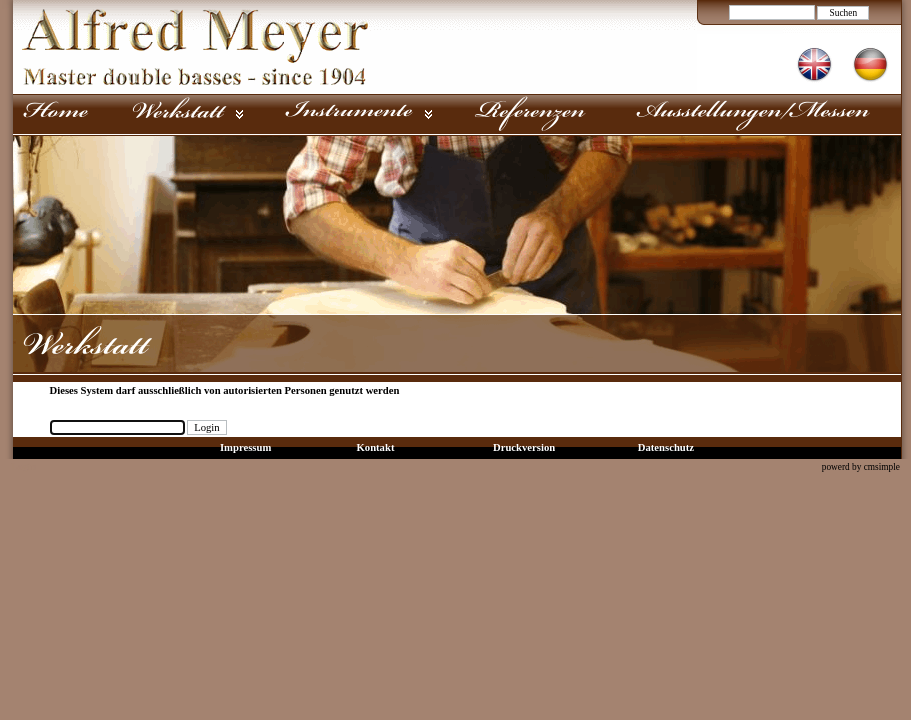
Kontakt (376, 447)
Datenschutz (666, 447)
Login (23, 466)
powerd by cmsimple (861, 467)
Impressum (245, 447)
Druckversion (524, 447)
